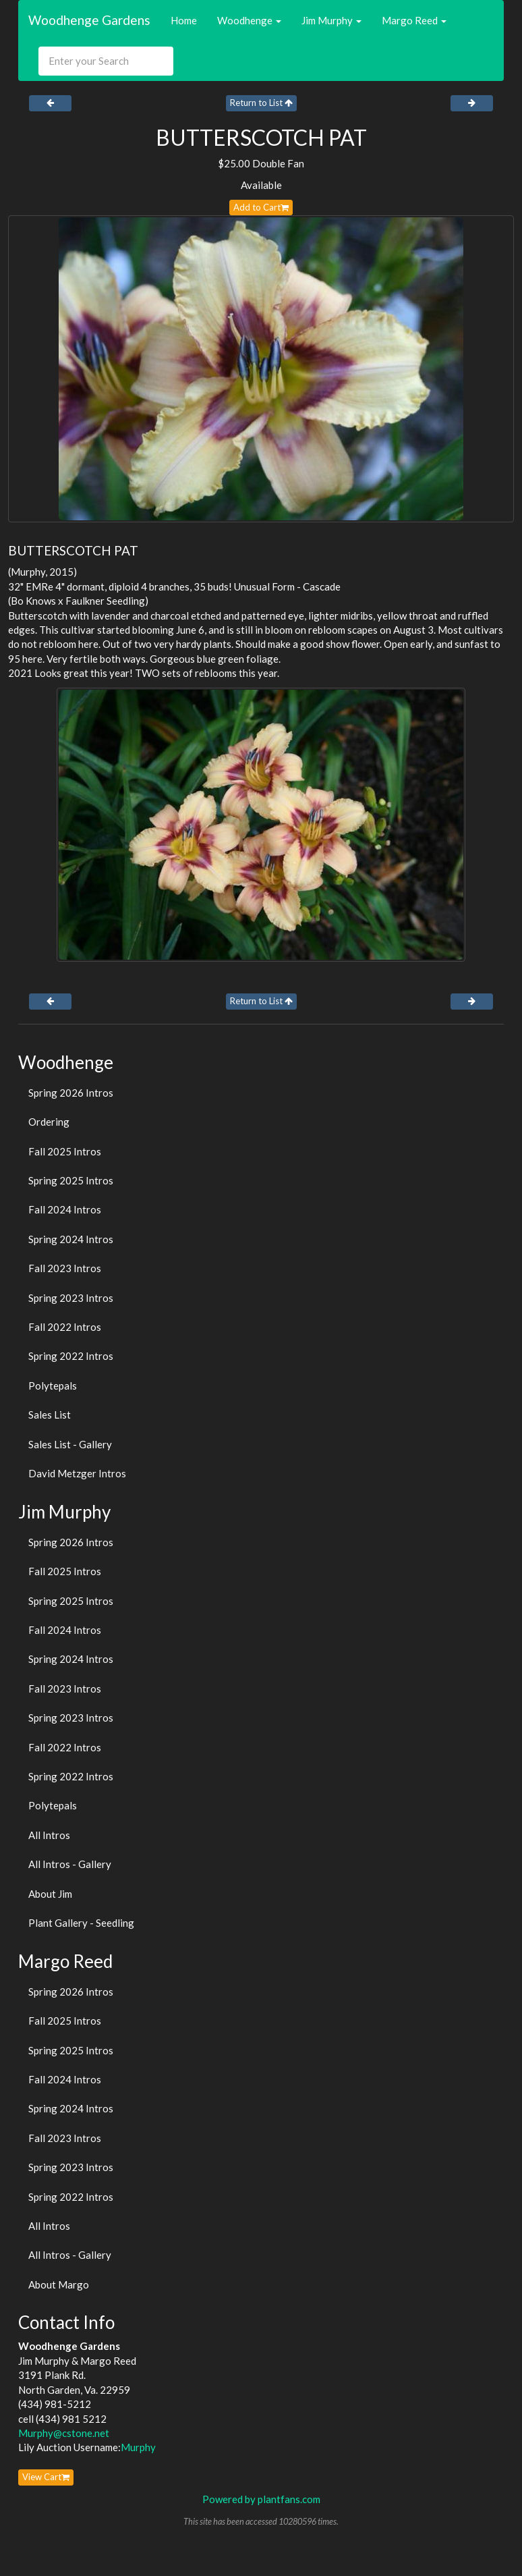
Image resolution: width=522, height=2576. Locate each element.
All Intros (49, 1835)
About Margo (58, 2284)
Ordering (48, 1122)
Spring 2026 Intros (70, 1093)
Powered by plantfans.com (261, 2499)
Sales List (49, 1414)
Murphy (138, 2447)
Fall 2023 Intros (64, 1268)
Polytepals (52, 1385)
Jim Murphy (331, 20)
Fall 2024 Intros (64, 1209)
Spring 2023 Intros (70, 1298)
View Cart (45, 2476)
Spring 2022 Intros (70, 1356)
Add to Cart (261, 207)
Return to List (261, 102)
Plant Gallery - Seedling (81, 1923)
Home (184, 20)
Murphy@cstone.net (63, 2433)
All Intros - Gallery (69, 1864)
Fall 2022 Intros (64, 1327)
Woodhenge (249, 20)
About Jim (50, 1894)
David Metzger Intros (77, 1473)
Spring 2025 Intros (70, 1180)
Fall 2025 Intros (64, 1151)
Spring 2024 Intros (70, 1239)
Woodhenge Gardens (89, 20)
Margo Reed (414, 20)
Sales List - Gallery (70, 1444)
